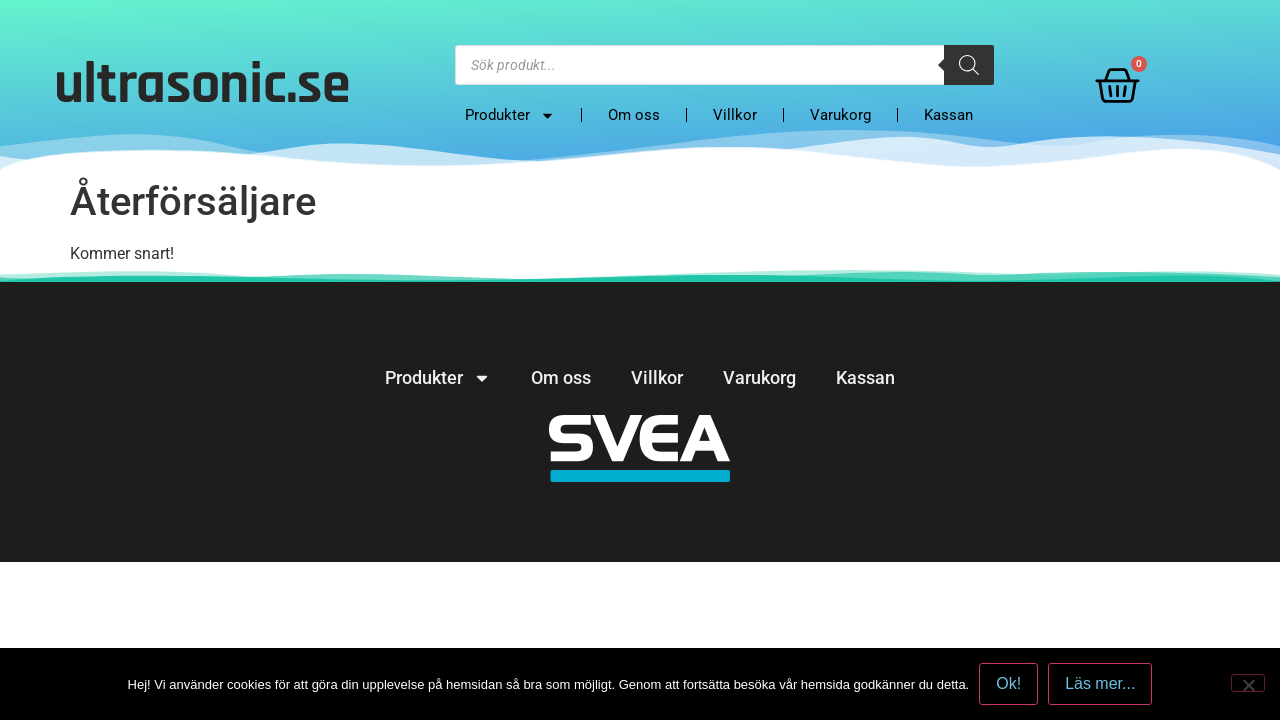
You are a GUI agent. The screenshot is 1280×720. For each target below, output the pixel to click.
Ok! (1008, 683)
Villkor (735, 115)
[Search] (969, 65)
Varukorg (840, 115)
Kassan (948, 115)
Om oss (634, 115)
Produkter (510, 115)
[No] (1248, 683)
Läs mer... (1100, 683)
